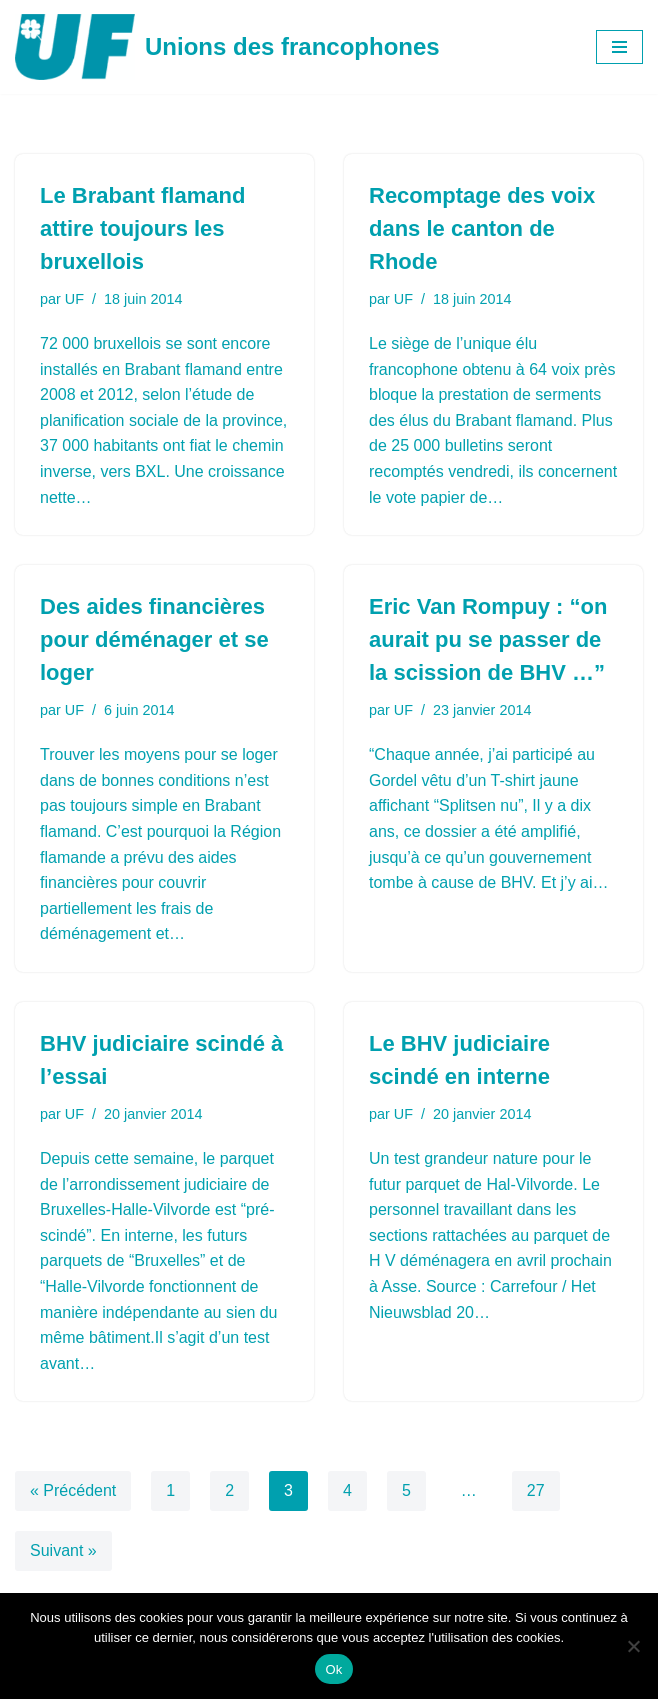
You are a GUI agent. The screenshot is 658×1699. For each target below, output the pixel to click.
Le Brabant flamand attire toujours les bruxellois (142, 228)
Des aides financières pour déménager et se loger (154, 639)
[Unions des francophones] (227, 47)
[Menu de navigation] (619, 47)
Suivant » (63, 1550)
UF (74, 299)
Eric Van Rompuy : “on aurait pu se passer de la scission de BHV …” (488, 639)
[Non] (633, 1646)
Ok (333, 1669)
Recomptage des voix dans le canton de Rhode (482, 228)
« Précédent (73, 1490)
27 (536, 1490)
